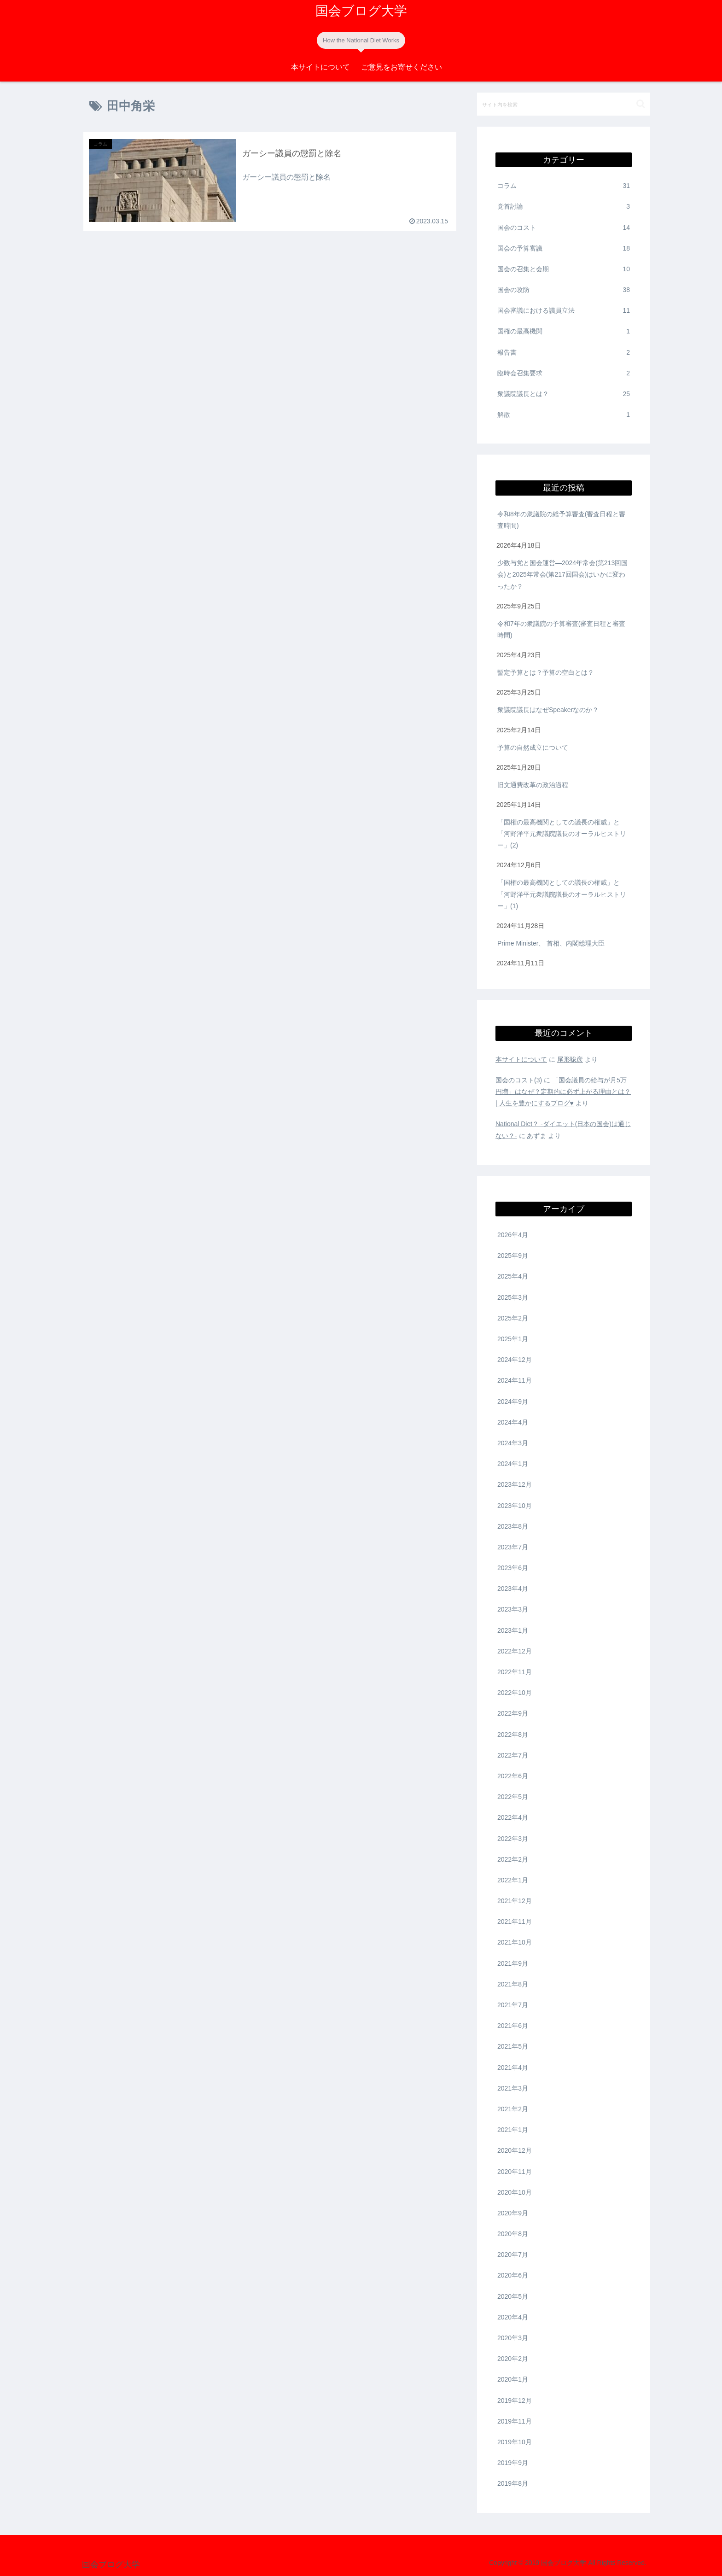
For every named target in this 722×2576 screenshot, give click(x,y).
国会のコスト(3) (518, 1080)
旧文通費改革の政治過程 (532, 785)
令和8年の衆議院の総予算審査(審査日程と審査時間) (561, 519)
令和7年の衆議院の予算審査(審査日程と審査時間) (561, 629)
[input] (563, 104)
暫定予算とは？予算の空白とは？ (546, 672)
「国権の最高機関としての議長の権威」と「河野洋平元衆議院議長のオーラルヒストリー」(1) (561, 894)
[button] (641, 104)
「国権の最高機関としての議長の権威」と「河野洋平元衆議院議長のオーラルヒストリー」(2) (561, 833)
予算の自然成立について (532, 747)
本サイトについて (521, 1059)
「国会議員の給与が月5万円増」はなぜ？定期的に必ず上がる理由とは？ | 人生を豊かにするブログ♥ (563, 1091)
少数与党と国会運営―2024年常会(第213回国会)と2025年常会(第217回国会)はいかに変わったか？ (562, 574)
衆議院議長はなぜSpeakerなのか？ (548, 709)
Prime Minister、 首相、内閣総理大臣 (551, 943)
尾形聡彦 (570, 1059)
